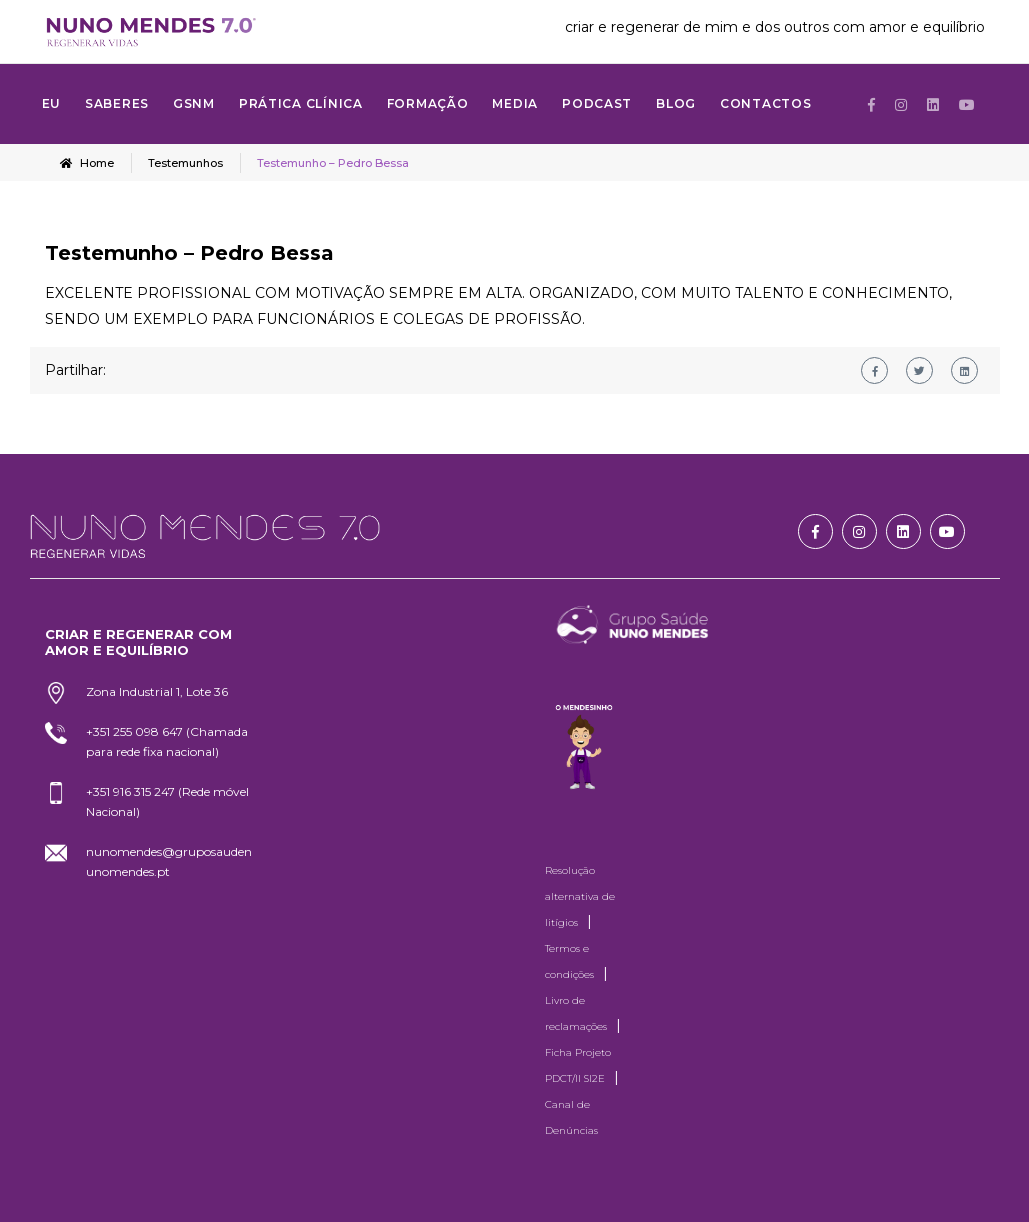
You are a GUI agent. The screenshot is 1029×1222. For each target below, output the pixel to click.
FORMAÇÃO (428, 103)
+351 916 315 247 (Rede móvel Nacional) (167, 801)
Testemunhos (185, 163)
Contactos (765, 103)
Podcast (597, 103)
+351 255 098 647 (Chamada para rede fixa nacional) (167, 741)
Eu (51, 103)
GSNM (194, 103)
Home (87, 163)
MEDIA (515, 103)
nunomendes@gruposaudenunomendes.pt (169, 861)
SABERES (117, 103)
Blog (676, 103)
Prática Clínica (301, 103)
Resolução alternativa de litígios (580, 896)
